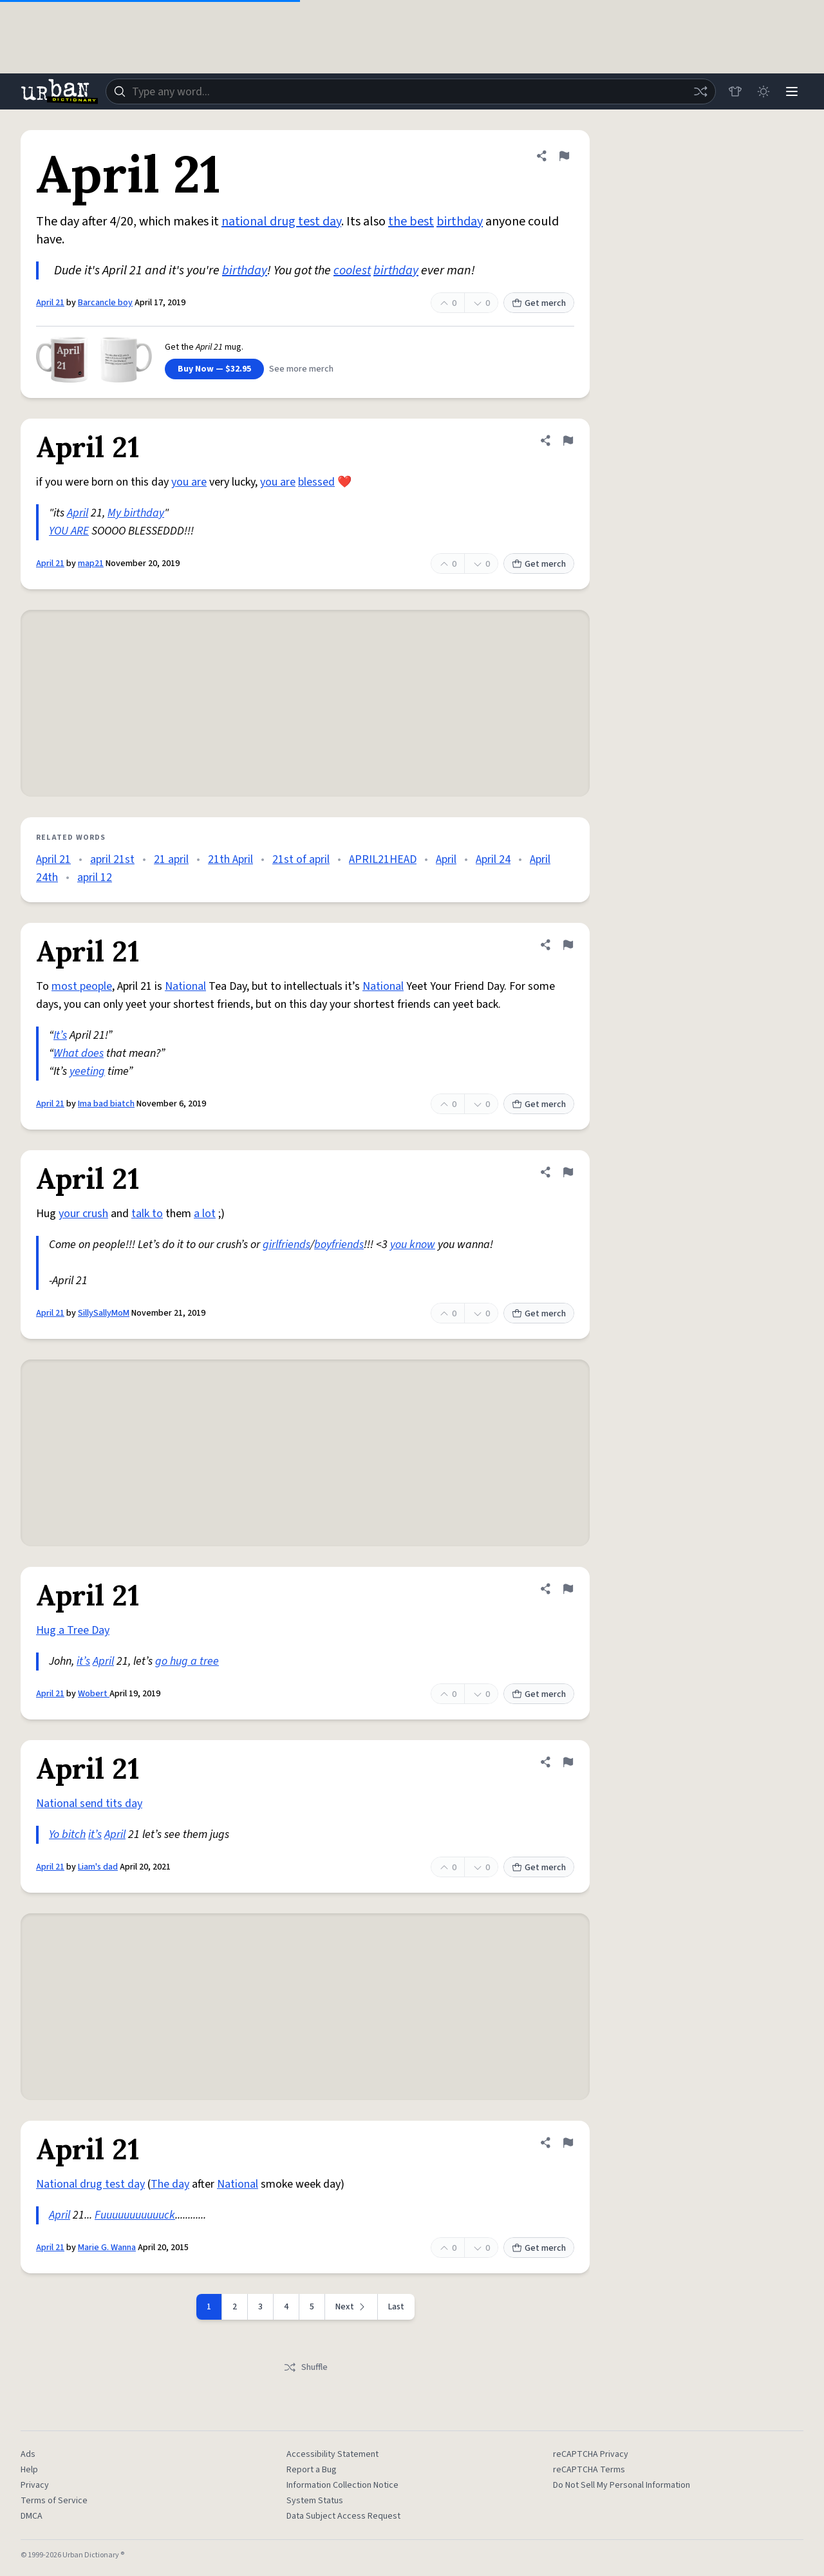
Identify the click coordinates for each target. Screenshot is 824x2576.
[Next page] (351, 2307)
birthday (459, 222)
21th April (230, 859)
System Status (314, 2500)
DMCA (31, 2516)
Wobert (93, 1693)
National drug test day (90, 2184)
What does (78, 1053)
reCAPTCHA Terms (589, 2469)
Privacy (35, 2485)
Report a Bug (311, 2469)
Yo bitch (67, 1834)
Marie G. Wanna (107, 2247)
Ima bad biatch (106, 1103)
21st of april (301, 859)
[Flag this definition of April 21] (564, 156)
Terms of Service (54, 2500)
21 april (171, 859)
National (185, 986)
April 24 (493, 859)
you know (412, 1244)
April (77, 513)
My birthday (136, 513)
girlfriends (286, 1244)
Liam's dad (98, 1867)
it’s (83, 1661)
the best (411, 222)
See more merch (301, 369)
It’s (60, 1035)
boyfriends (339, 1244)
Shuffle (305, 2367)
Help (29, 2469)
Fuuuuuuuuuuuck (135, 2215)
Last (396, 2306)
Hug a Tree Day (72, 1630)
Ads (28, 2454)
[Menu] (791, 91)
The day (170, 2184)
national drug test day (281, 222)
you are (189, 482)
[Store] (735, 91)
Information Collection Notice (342, 2485)
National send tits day (89, 1803)
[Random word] (700, 91)
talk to (147, 1214)
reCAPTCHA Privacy (590, 2454)
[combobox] (411, 91)
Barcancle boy (105, 302)
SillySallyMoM (103, 1313)
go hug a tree (187, 1661)
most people (82, 986)
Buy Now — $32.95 (214, 369)
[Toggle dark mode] (763, 91)
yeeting (87, 1071)
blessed (316, 482)
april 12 (94, 877)
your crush (83, 1214)
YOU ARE (69, 531)
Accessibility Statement (332, 2454)
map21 (91, 563)
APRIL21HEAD (383, 859)
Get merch (539, 303)
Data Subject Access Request (343, 2516)
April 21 (50, 302)
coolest (352, 270)
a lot (205, 1214)
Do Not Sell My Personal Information (621, 2485)
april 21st (112, 859)
